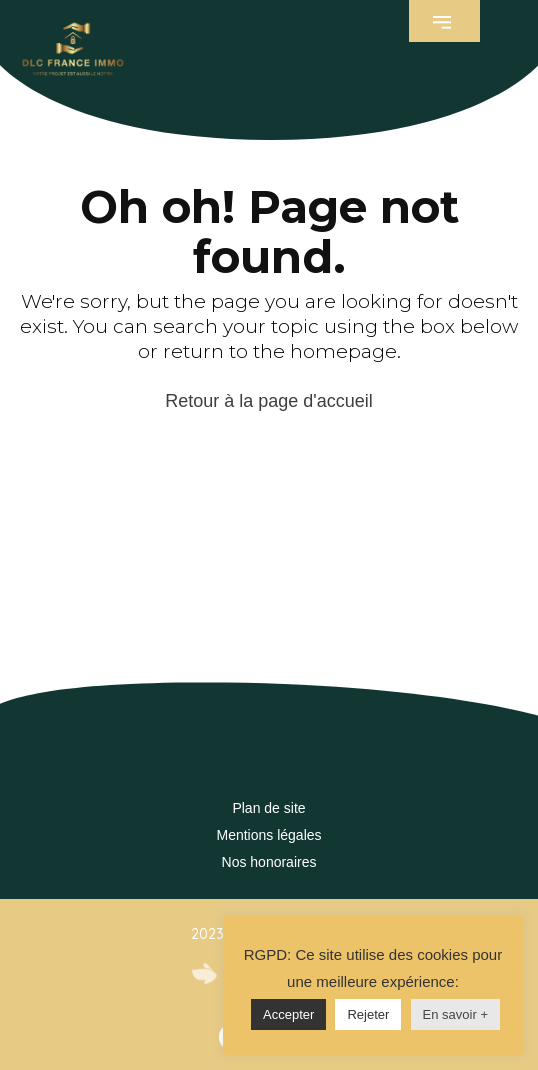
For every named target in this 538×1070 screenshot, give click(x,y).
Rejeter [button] (368, 1014)
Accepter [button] (288, 1014)
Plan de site (268, 808)
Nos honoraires (269, 862)
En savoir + (455, 1014)
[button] (444, 21)
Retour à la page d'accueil (269, 401)
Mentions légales (268, 835)
